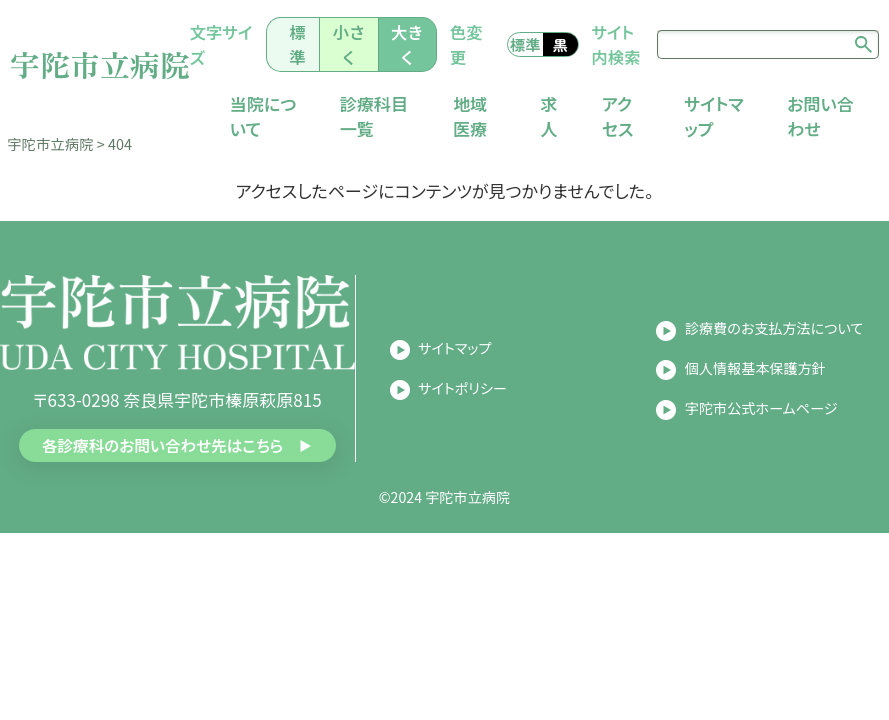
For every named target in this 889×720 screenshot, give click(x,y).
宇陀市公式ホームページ (761, 427)
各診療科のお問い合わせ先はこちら (161, 465)
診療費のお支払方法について (774, 348)
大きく (423, 53)
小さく (367, 53)
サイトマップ (455, 368)
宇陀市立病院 (112, 71)
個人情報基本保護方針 (756, 388)
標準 (318, 53)
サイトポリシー (462, 408)
